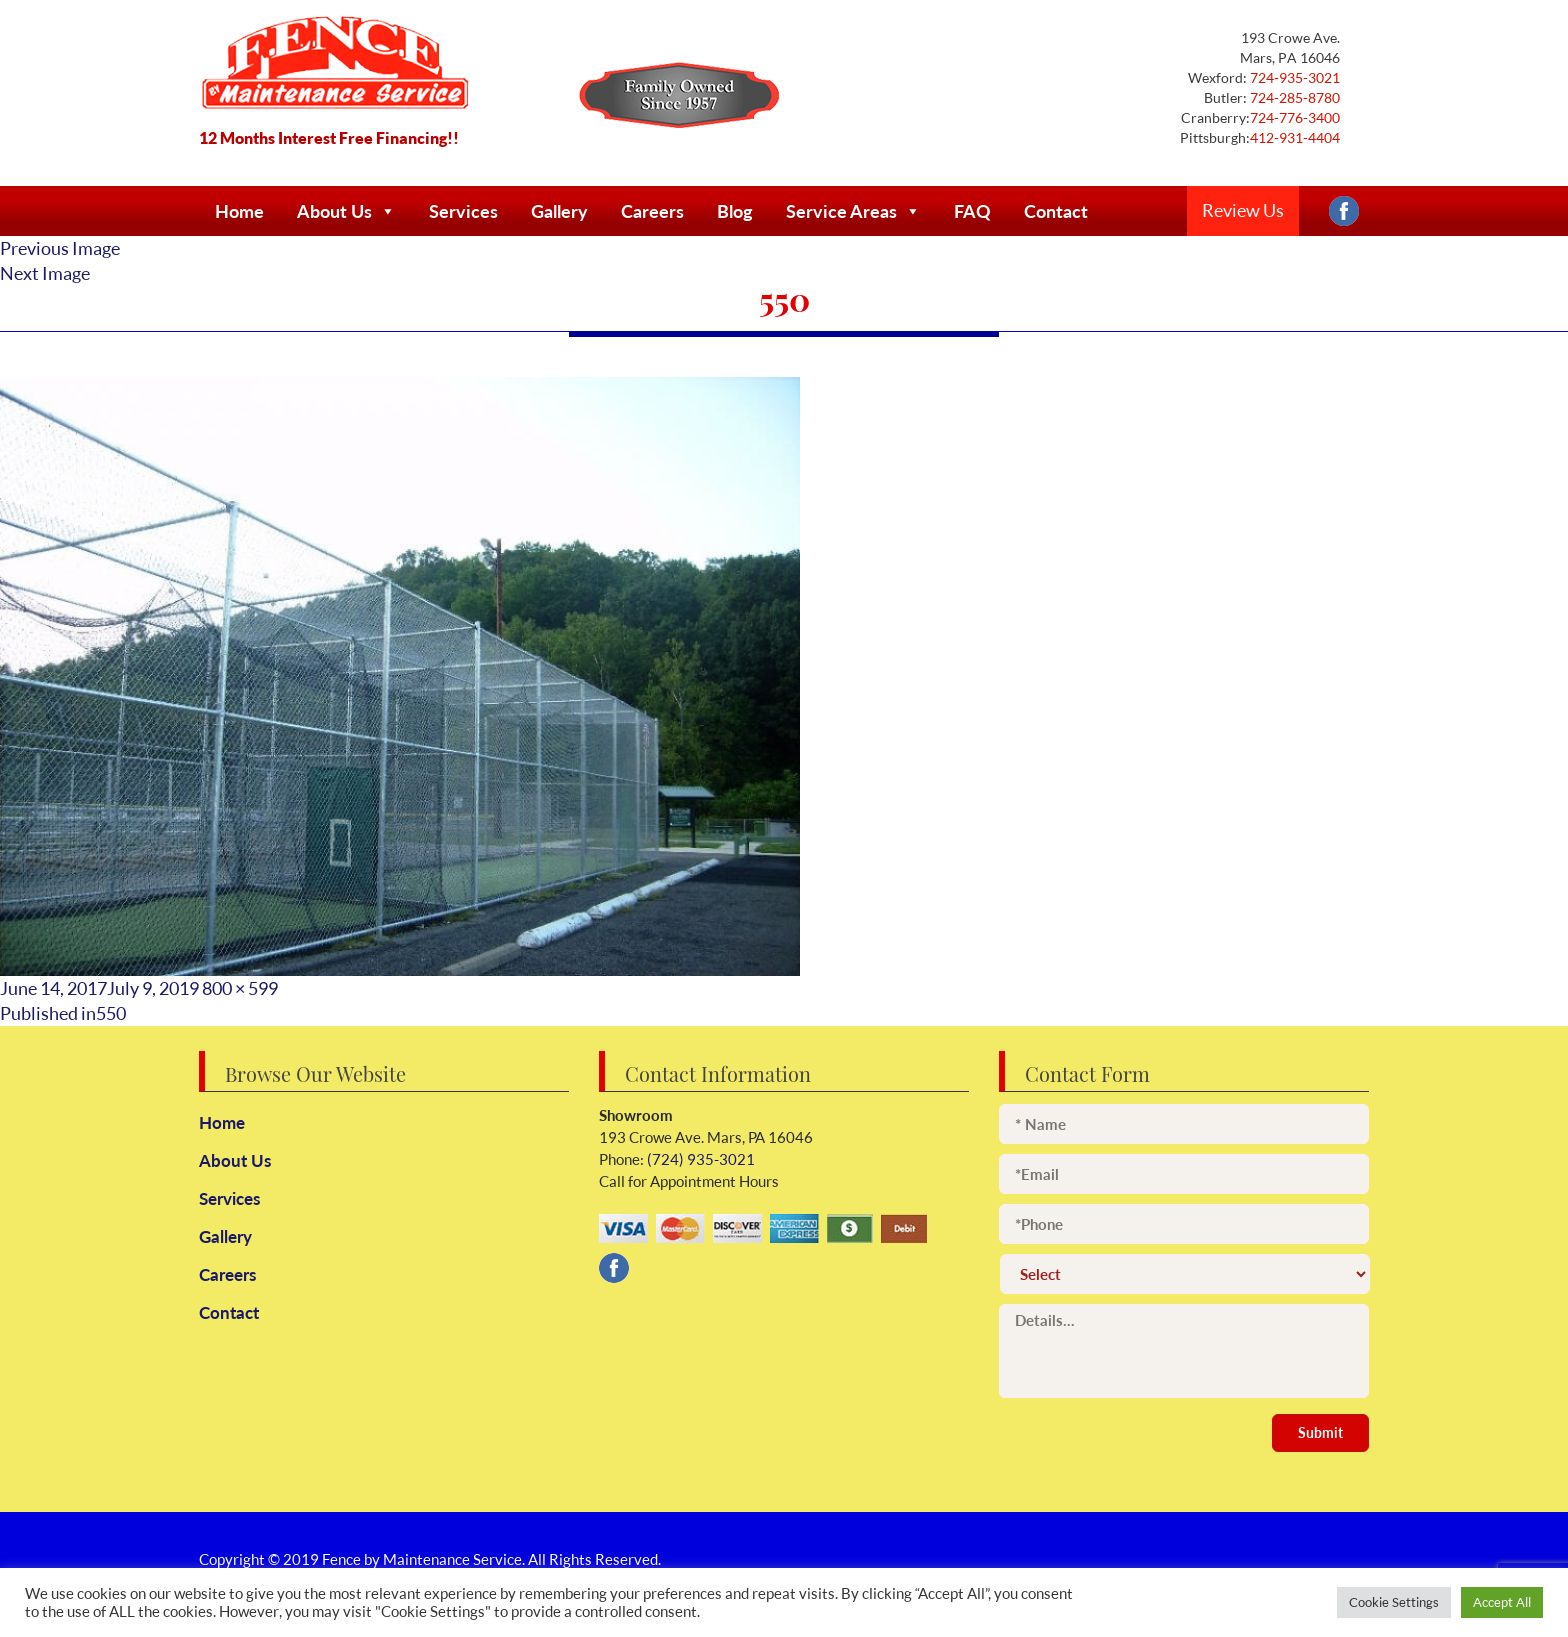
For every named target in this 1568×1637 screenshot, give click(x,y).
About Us (346, 211)
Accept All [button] (1502, 1602)
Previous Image (60, 248)
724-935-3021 (1293, 77)
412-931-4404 (1295, 137)
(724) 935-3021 (699, 1159)
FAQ (972, 211)
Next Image (45, 273)
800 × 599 (240, 988)
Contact (1056, 211)
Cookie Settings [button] (1394, 1602)
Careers (652, 211)
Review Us (1243, 210)
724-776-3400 (1295, 117)
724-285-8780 (1293, 97)
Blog (735, 211)
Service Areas (853, 211)
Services (463, 211)
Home (239, 211)
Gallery (559, 211)
